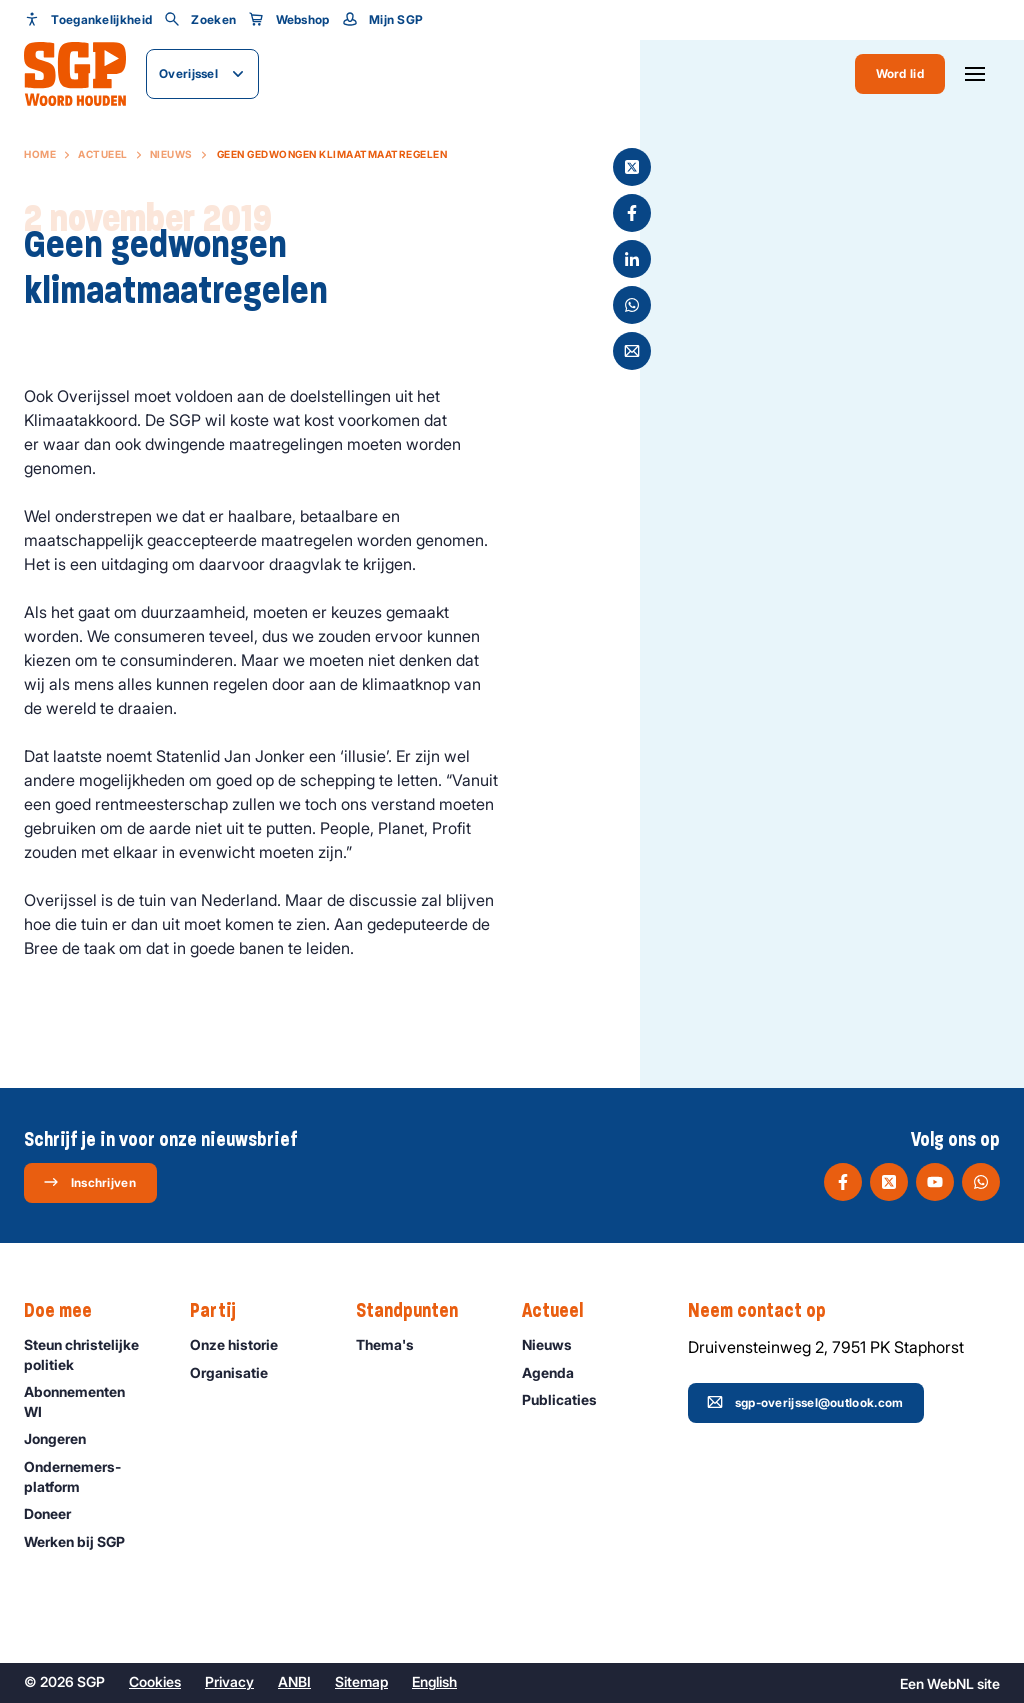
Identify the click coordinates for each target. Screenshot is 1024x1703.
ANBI (294, 1681)
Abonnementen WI (90, 1401)
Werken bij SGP (83, 1541)
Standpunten (417, 1311)
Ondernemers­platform (90, 1476)
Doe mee (68, 1311)
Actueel (103, 154)
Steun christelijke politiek (90, 1354)
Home (40, 154)
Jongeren (64, 1438)
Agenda (557, 1372)
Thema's (394, 1344)
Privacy (229, 1681)
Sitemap (361, 1681)
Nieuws (171, 154)
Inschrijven (89, 1182)
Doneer (56, 1513)
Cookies (155, 1681)
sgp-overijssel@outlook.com (805, 1402)
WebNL (950, 1683)
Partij (223, 1311)
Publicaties (568, 1399)
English (434, 1681)
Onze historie (243, 1344)
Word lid (900, 73)
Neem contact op (767, 1311)
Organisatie (238, 1372)
